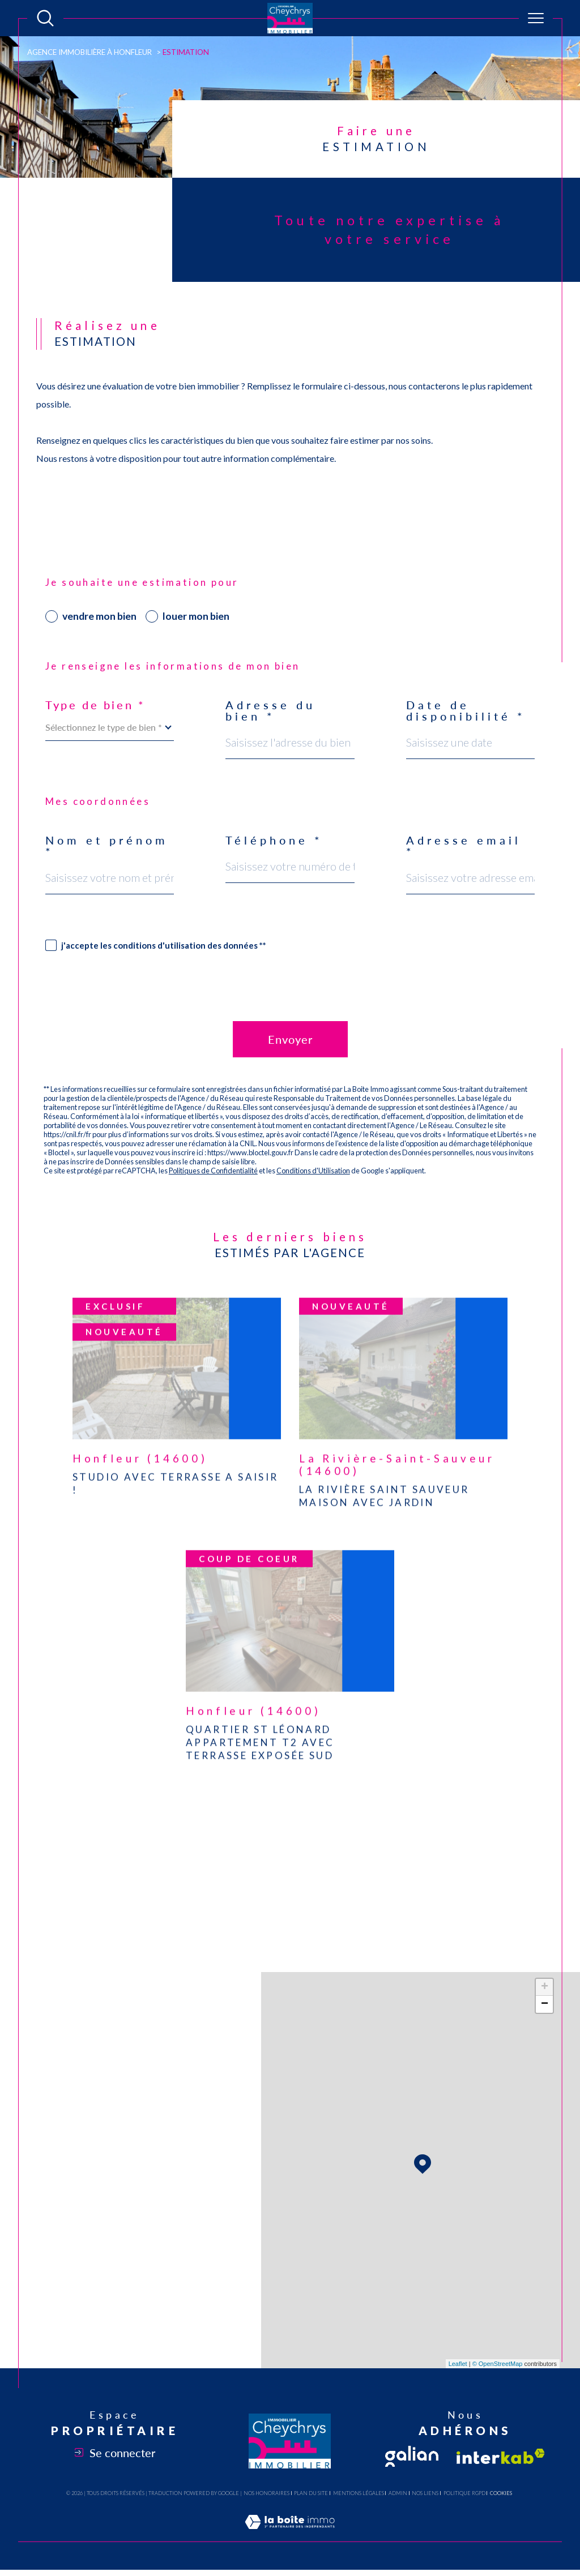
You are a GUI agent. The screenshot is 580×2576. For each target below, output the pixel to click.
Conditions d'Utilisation (313, 1170)
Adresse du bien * (270, 710)
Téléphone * (274, 840)
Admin (398, 2493)
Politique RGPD (464, 2493)
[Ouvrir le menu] (536, 18)
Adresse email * (463, 845)
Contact (562, 793)
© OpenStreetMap (497, 2363)
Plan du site (311, 2493)
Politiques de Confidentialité (213, 1170)
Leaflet (458, 2363)
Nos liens (425, 2493)
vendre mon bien (99, 616)
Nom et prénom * (106, 845)
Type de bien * (95, 704)
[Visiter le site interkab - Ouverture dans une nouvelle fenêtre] (501, 2456)
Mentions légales (358, 2493)
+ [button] (544, 1987)
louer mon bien (196, 616)
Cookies (501, 2493)
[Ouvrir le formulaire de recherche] (45, 18)
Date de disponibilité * (466, 710)
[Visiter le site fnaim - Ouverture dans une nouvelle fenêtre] (411, 2456)
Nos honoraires (266, 2493)
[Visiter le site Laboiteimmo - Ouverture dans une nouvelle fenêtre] (290, 2534)
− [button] (544, 2004)
